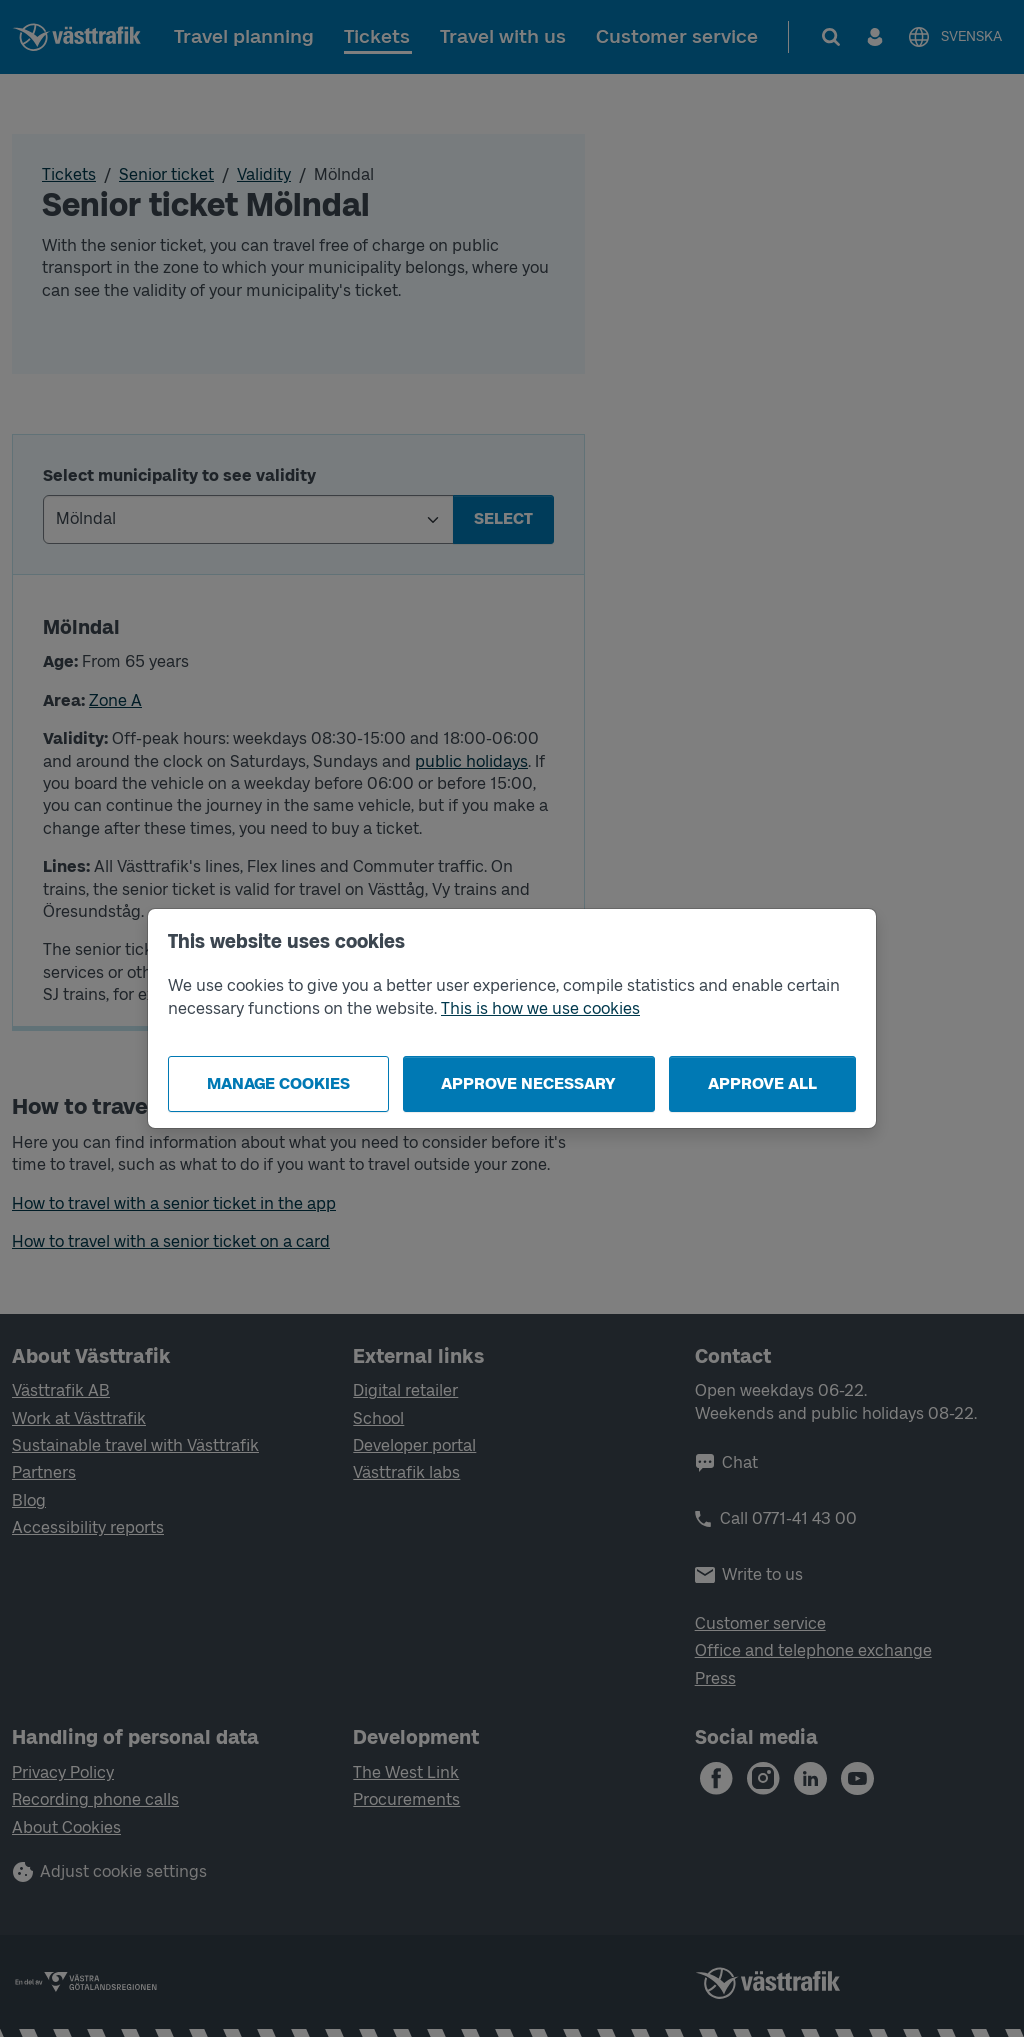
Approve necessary (528, 1083)
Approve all (762, 1083)
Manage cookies (278, 1083)
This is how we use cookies (540, 1008)
